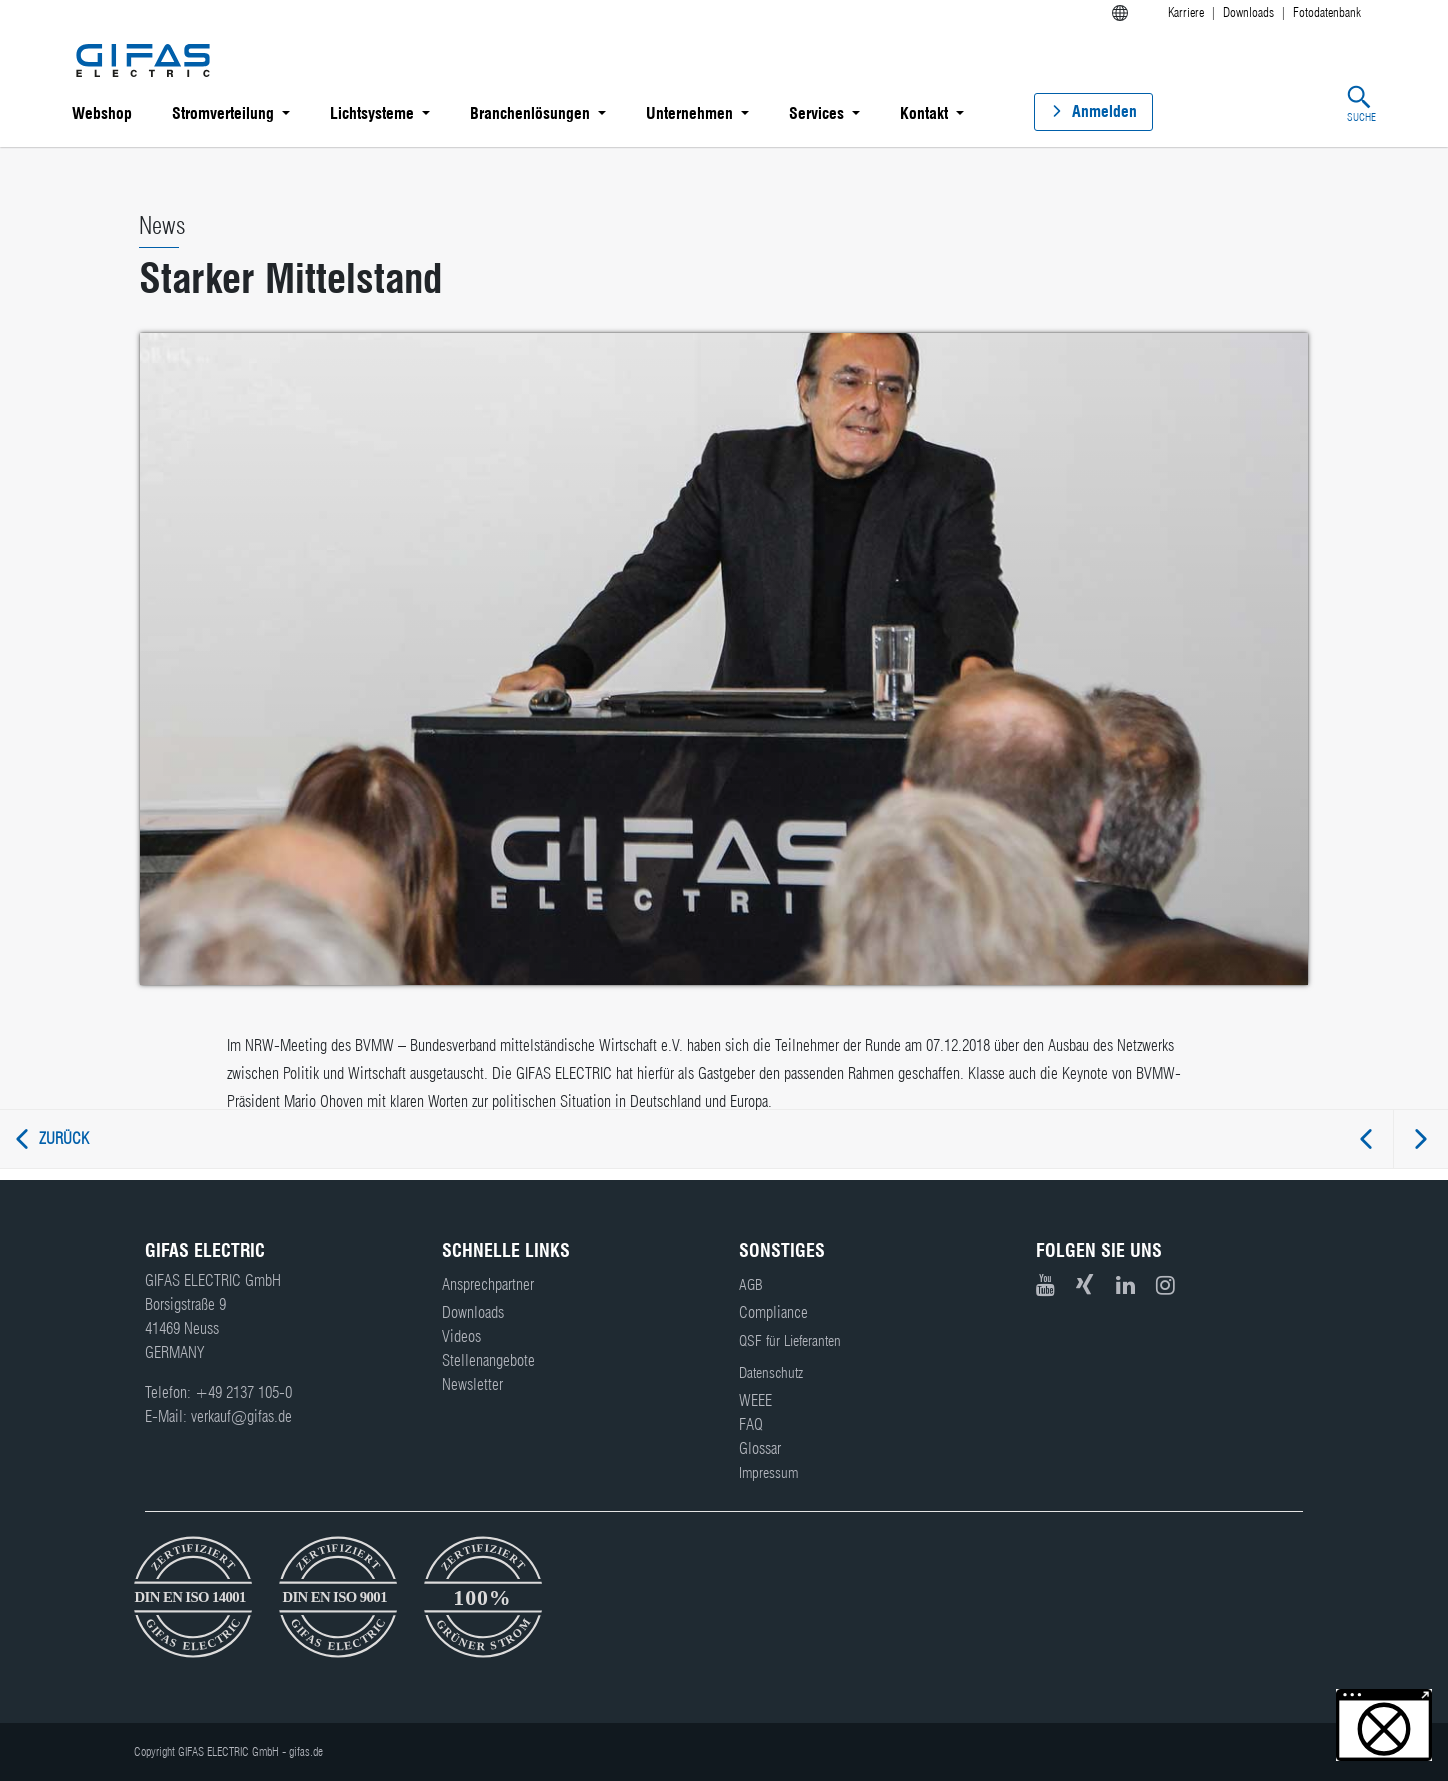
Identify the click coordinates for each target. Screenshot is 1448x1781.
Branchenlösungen (530, 113)
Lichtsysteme (372, 113)
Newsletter (472, 1384)
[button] (1384, 1725)
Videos (461, 1336)
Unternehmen (689, 113)
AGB (751, 1285)
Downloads (473, 1312)
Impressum (768, 1473)
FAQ (751, 1424)
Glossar (760, 1448)
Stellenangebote (488, 1360)
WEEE (755, 1400)
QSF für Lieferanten (790, 1341)
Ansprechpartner (488, 1284)
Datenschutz (771, 1373)
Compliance (773, 1312)
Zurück (64, 1138)
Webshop (102, 113)
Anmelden (1104, 111)
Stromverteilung (223, 113)
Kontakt (924, 113)
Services (816, 113)
